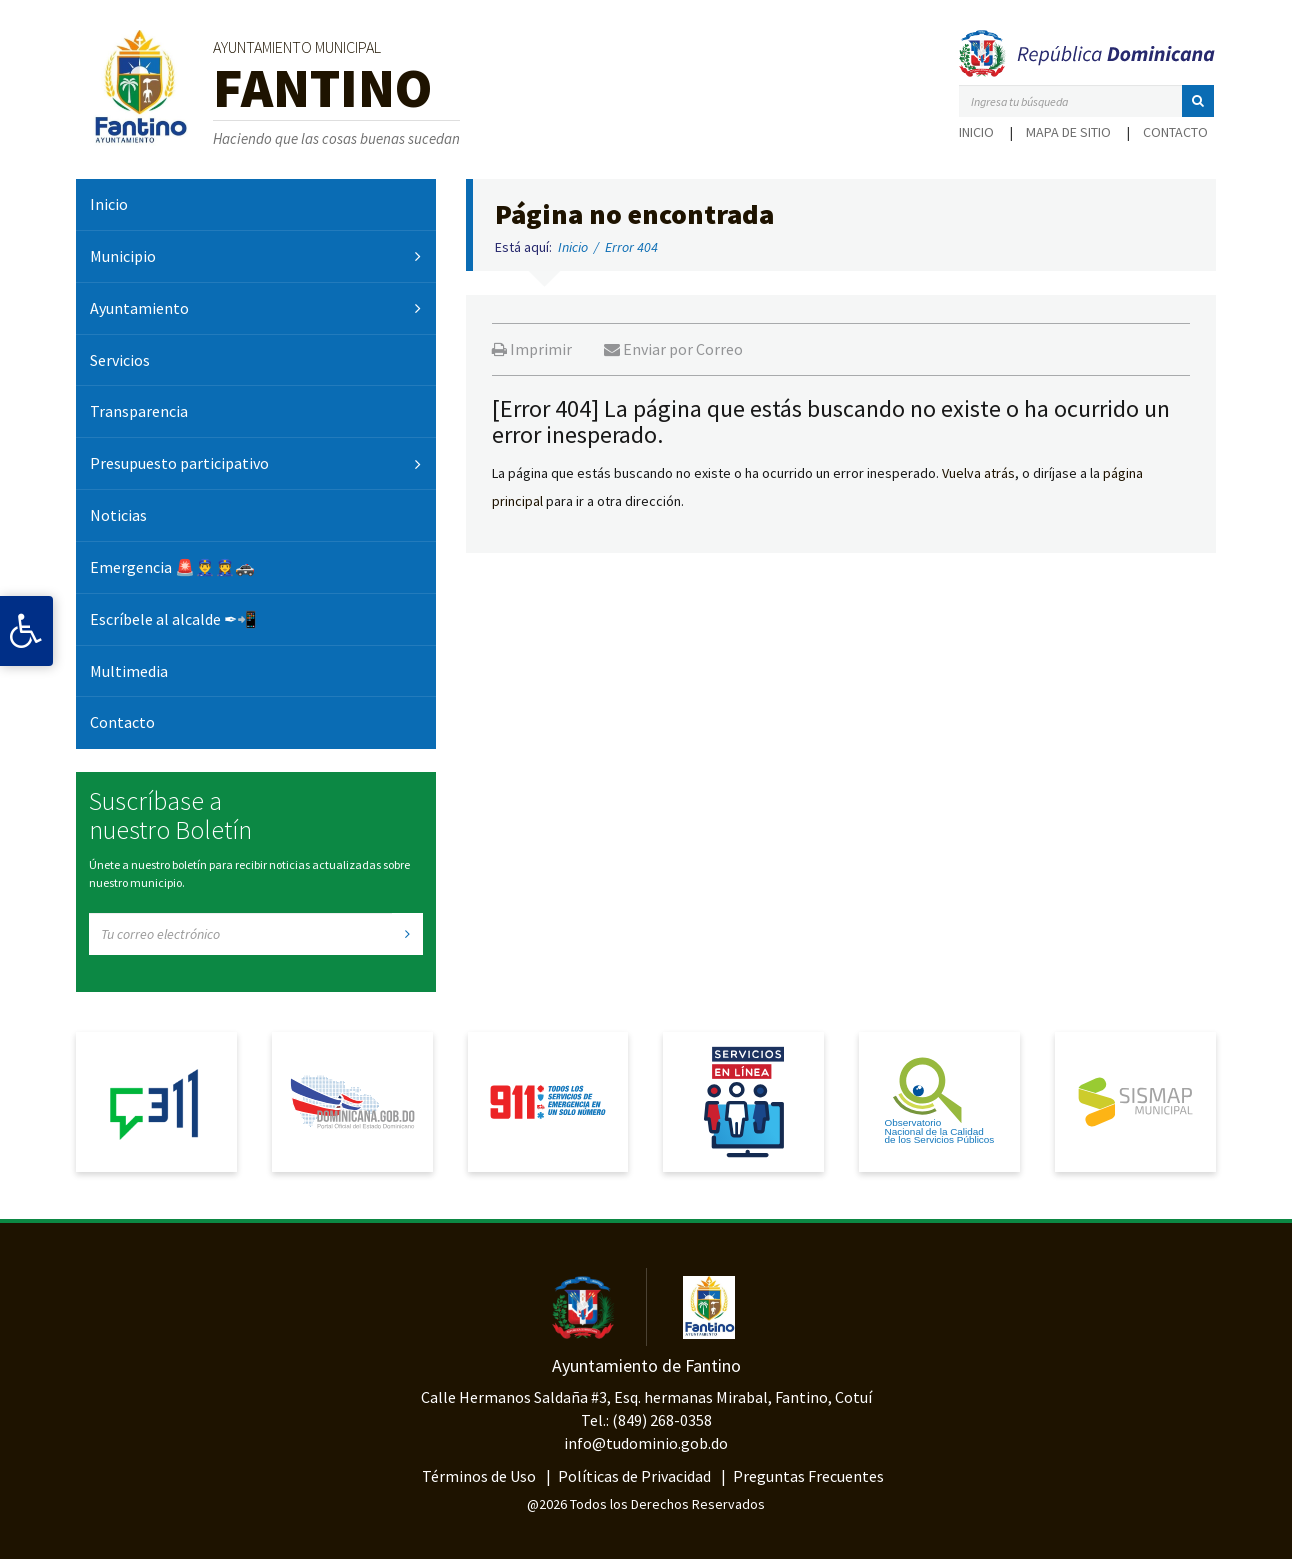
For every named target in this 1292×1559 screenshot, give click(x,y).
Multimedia (129, 671)
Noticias (118, 515)
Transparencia (139, 411)
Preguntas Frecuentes (808, 1476)
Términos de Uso (479, 1476)
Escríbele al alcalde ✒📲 (173, 619)
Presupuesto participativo (179, 463)
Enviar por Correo (673, 349)
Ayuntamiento (139, 308)
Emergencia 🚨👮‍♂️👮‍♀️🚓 (172, 567)
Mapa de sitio (1068, 132)
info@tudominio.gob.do (646, 1443)
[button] (1198, 101)
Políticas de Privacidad (634, 1476)
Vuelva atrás (978, 473)
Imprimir (532, 349)
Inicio (976, 132)
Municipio (123, 256)
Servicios (120, 360)
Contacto (1175, 132)
